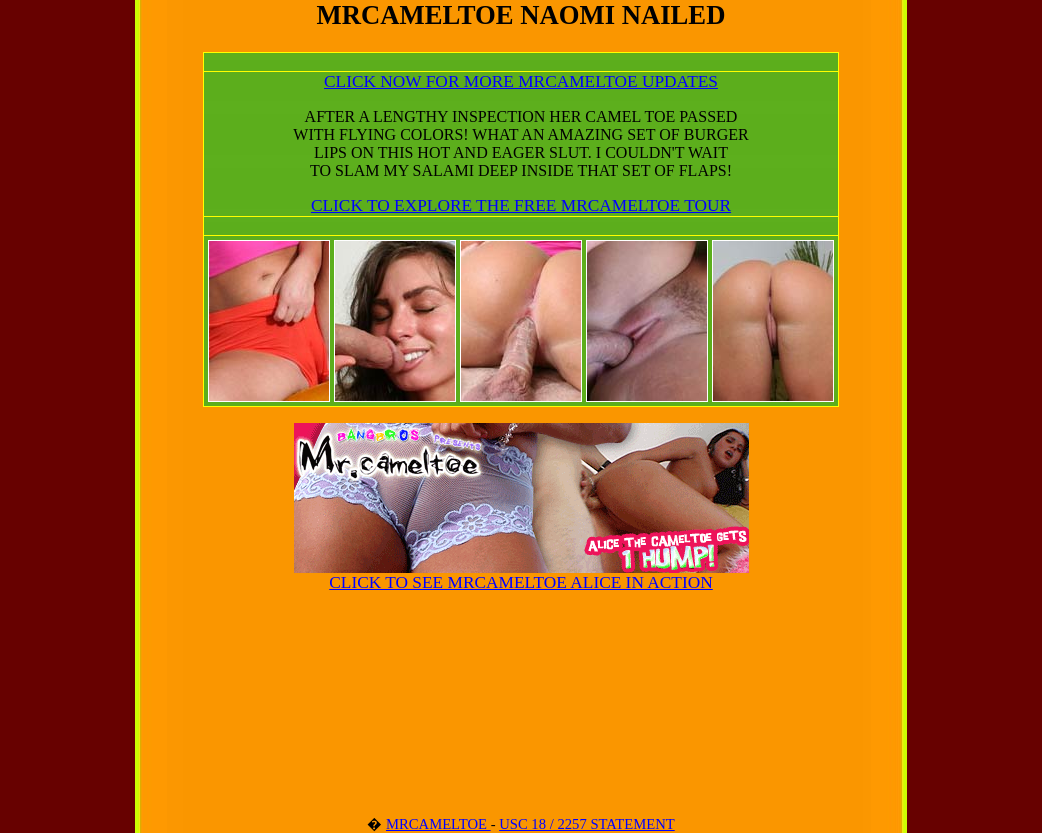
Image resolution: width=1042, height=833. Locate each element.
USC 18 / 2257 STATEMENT (587, 824)
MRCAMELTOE (438, 824)
